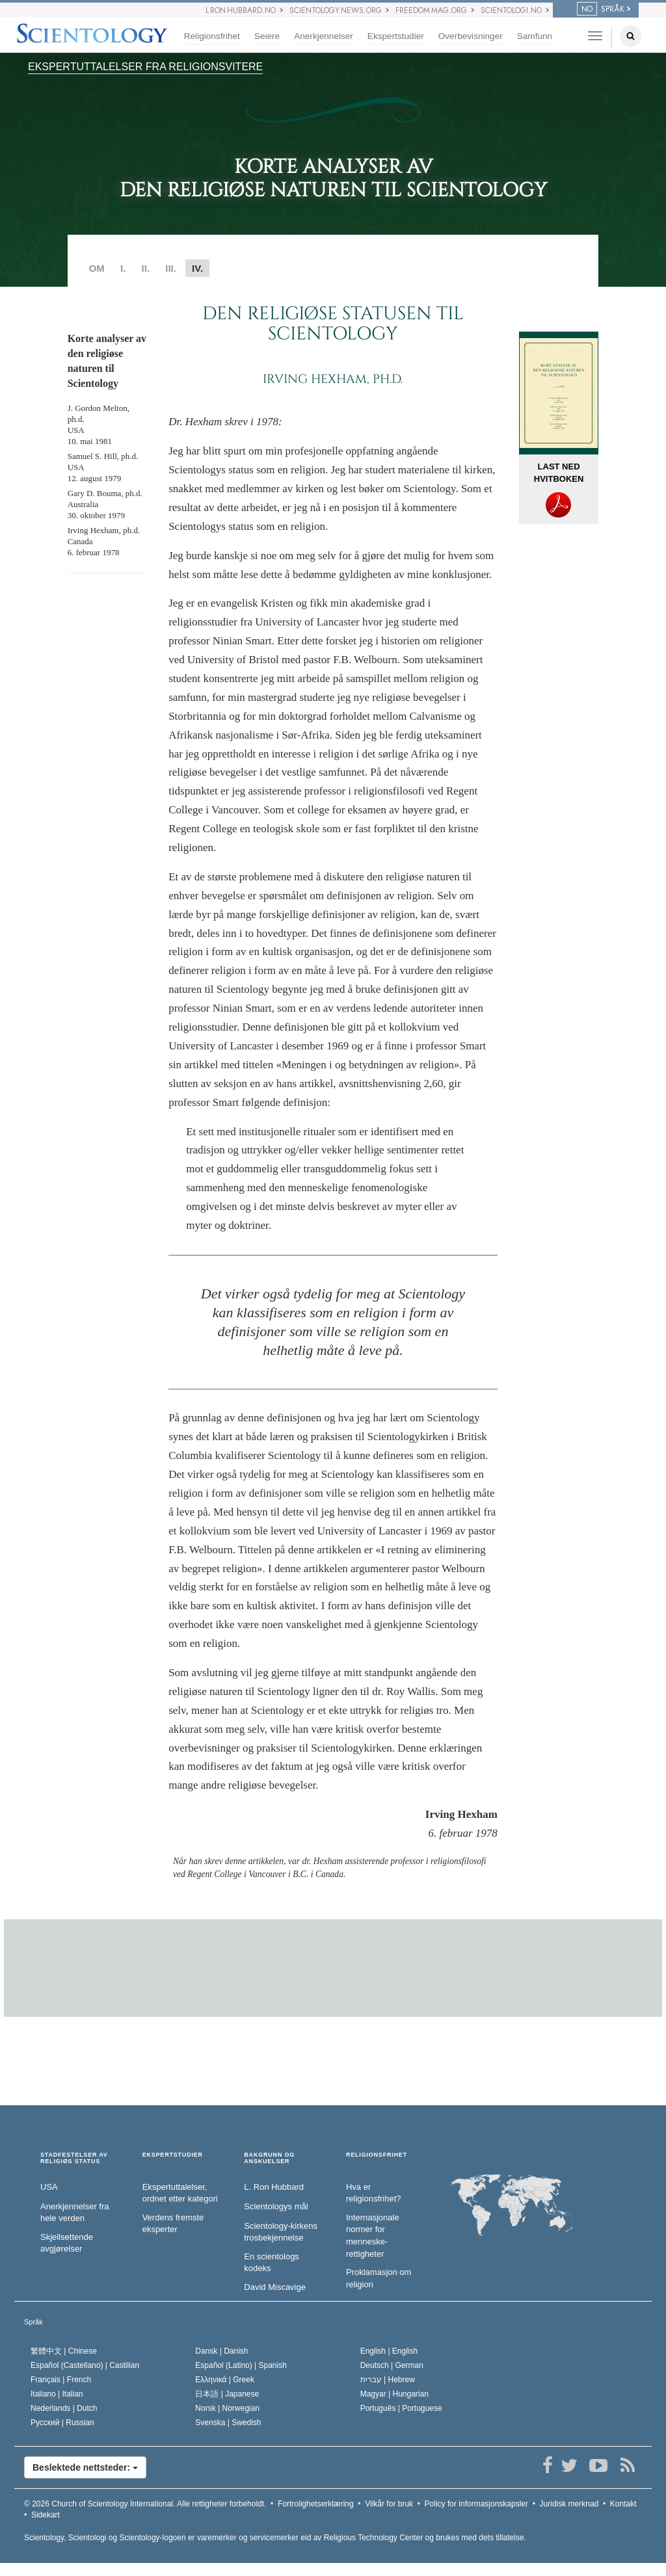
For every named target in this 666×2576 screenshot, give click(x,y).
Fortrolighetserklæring (316, 2503)
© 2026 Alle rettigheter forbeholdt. (145, 2503)
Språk (33, 2322)
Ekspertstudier (395, 36)
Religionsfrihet (212, 36)
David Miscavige (275, 2287)
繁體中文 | (64, 2351)
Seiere (267, 36)
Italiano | (57, 2394)
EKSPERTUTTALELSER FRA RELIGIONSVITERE (145, 66)
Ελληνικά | (224, 2379)
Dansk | (221, 2351)
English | (389, 2351)
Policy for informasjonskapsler (476, 2503)
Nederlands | (64, 2408)
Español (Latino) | (241, 2365)
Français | (61, 2379)
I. (123, 268)
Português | (401, 2408)
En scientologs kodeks (271, 2263)
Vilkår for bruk (389, 2503)
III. (170, 268)
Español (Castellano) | (85, 2365)
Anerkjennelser (323, 36)
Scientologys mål (276, 2206)
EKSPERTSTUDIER (172, 2155)
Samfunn (534, 36)
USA (49, 2187)
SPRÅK (600, 9)
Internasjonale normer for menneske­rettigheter (372, 2236)
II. (146, 268)
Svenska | (228, 2422)
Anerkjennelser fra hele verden (74, 2212)
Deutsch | (391, 2365)
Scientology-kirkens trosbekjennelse (280, 2232)
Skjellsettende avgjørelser (66, 2243)
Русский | (62, 2422)
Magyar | (394, 2394)
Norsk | (227, 2408)
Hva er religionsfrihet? (373, 2193)
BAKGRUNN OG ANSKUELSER (269, 2158)
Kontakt (623, 2503)
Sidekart (45, 2514)
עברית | (387, 2379)
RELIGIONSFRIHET (376, 2155)
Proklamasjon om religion (378, 2278)
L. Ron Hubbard (274, 2187)
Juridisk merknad (569, 2503)
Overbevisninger (470, 36)
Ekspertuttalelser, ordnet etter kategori (180, 2193)
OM (97, 268)
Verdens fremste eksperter (173, 2224)
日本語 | (227, 2394)
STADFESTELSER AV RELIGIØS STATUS (74, 2158)
